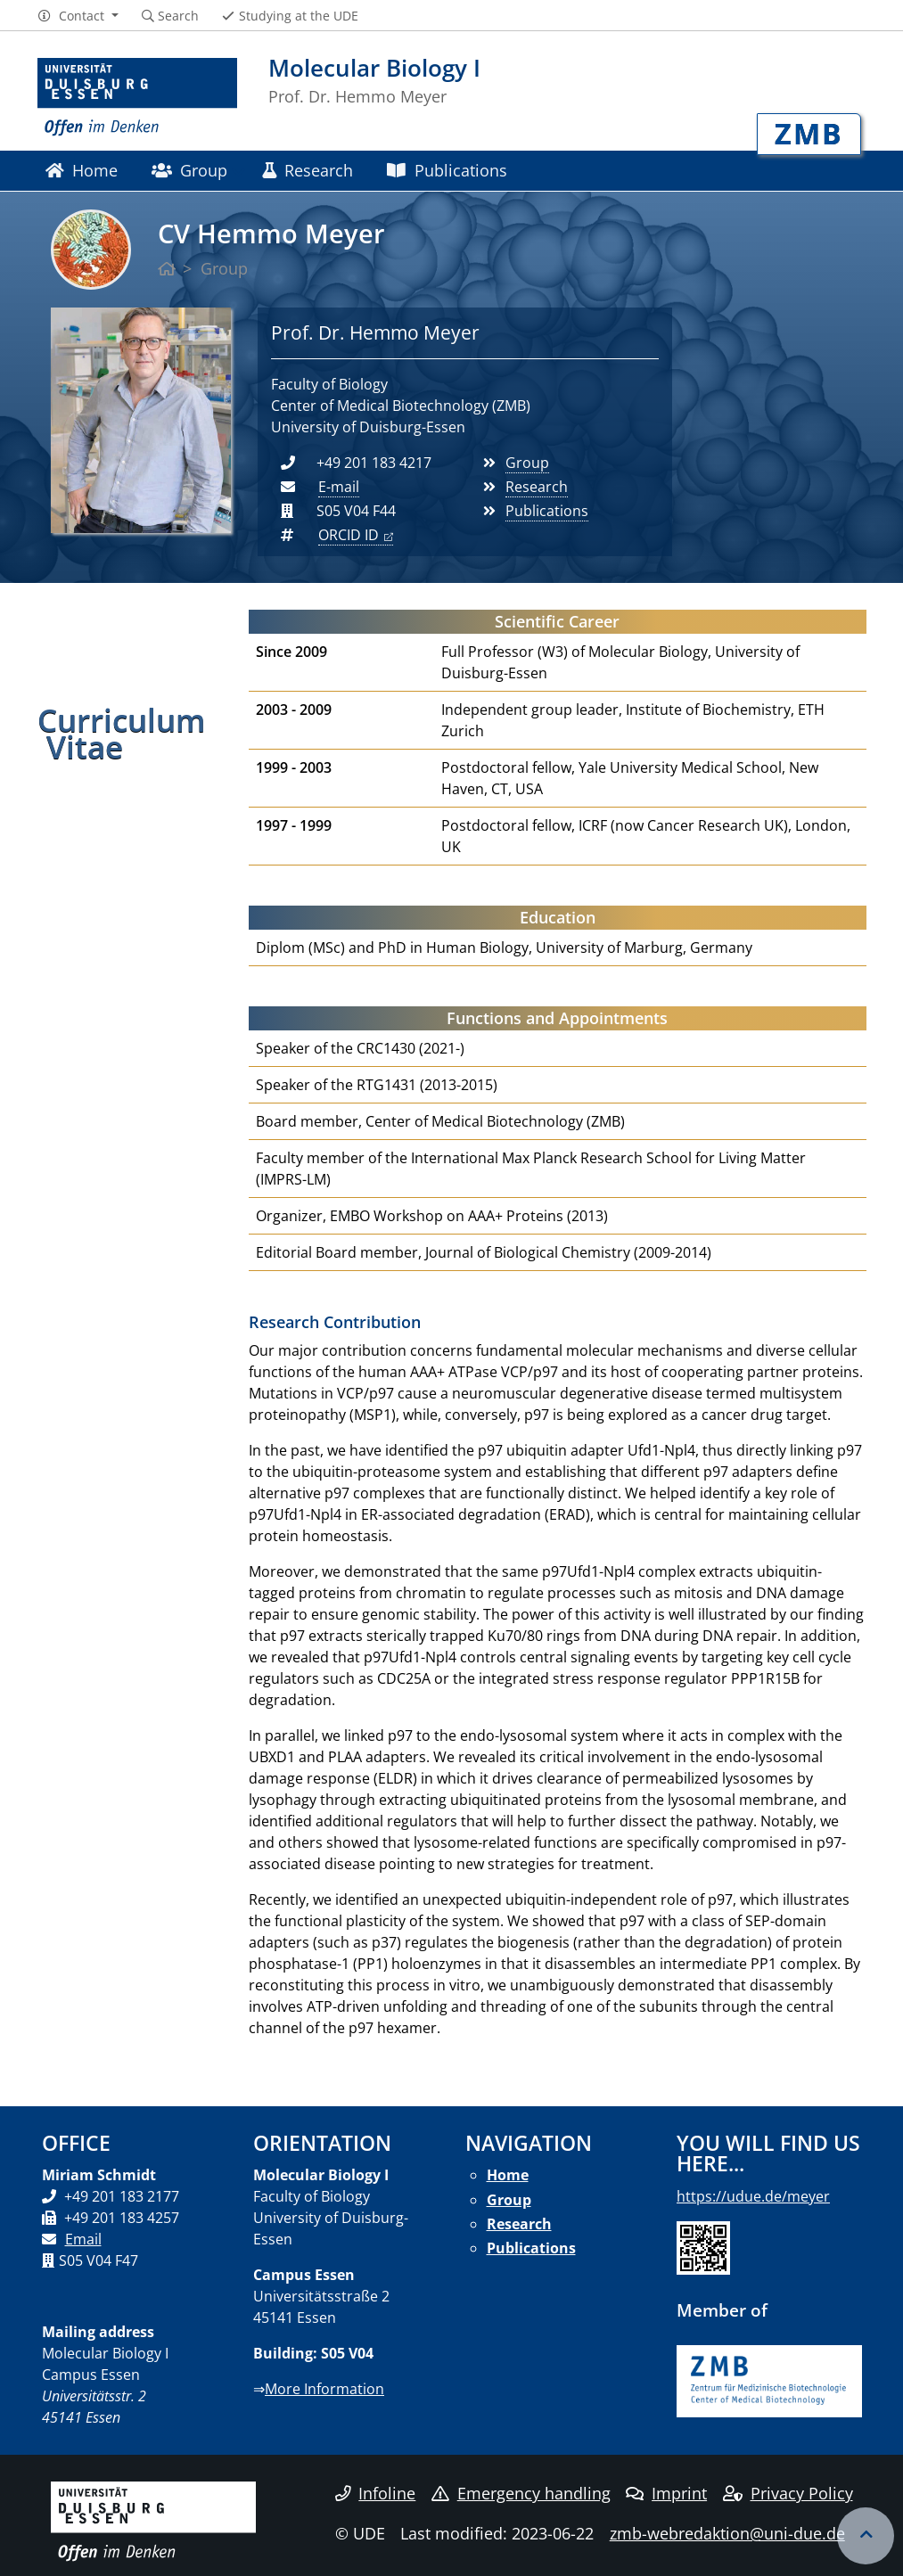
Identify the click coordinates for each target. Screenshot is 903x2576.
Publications (446, 170)
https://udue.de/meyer (753, 2196)
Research (307, 170)
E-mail (338, 486)
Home (81, 170)
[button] (78, 16)
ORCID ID (348, 535)
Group (189, 170)
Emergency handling (521, 2493)
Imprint (666, 2493)
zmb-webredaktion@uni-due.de (727, 2533)
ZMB (809, 133)
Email (83, 2239)
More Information (324, 2389)
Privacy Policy (788, 2493)
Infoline (375, 2493)
